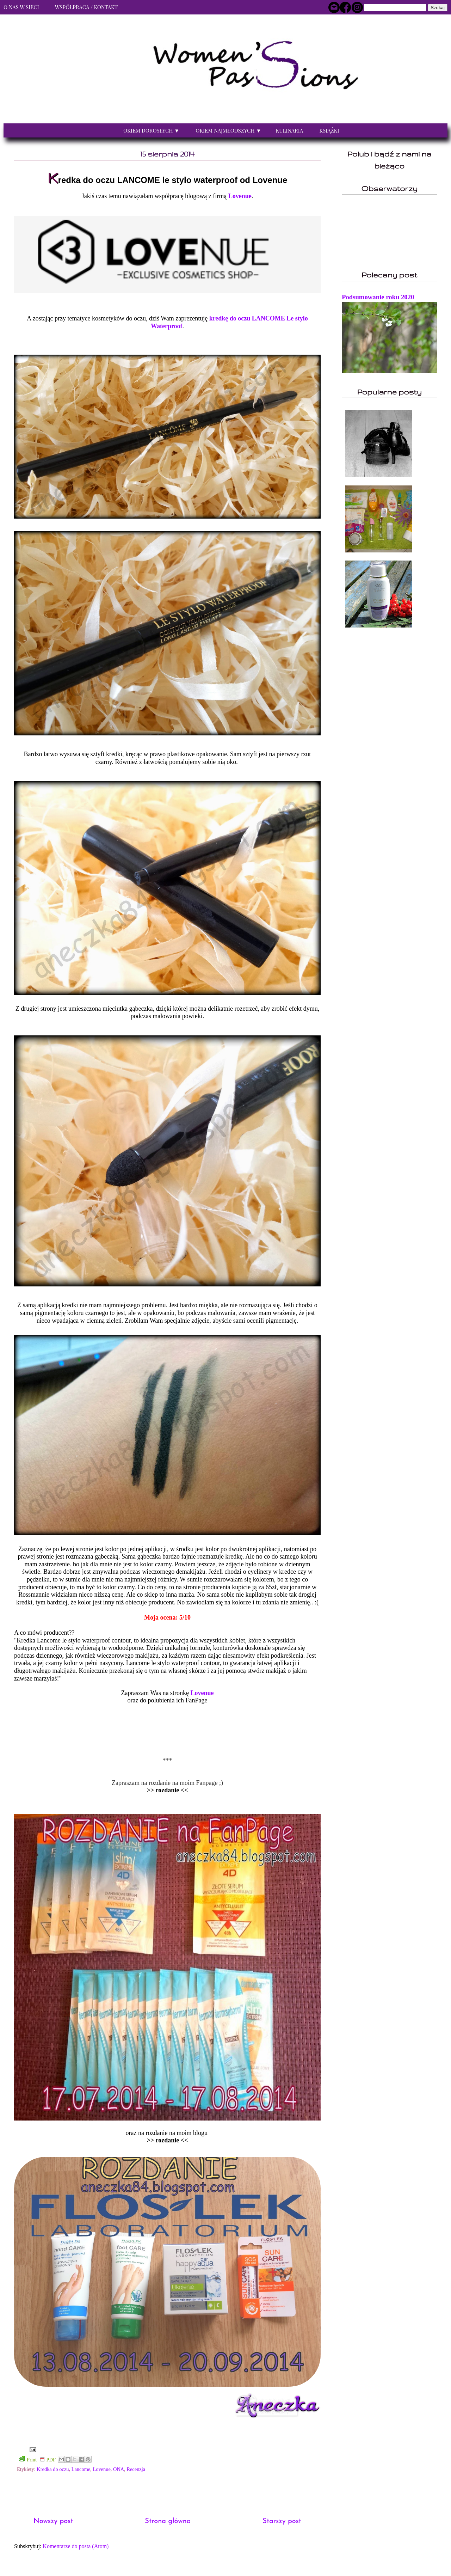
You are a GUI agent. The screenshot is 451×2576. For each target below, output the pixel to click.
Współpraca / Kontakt (86, 7)
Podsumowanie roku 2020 (378, 297)
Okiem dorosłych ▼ (151, 130)
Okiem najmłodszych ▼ (228, 130)
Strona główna (168, 2521)
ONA (118, 2469)
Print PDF (37, 2459)
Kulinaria (289, 130)
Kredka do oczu (53, 2469)
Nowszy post (53, 2521)
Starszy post (281, 2521)
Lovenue (240, 196)
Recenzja (135, 2469)
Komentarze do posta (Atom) (76, 2546)
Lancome (81, 2469)
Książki (329, 130)
